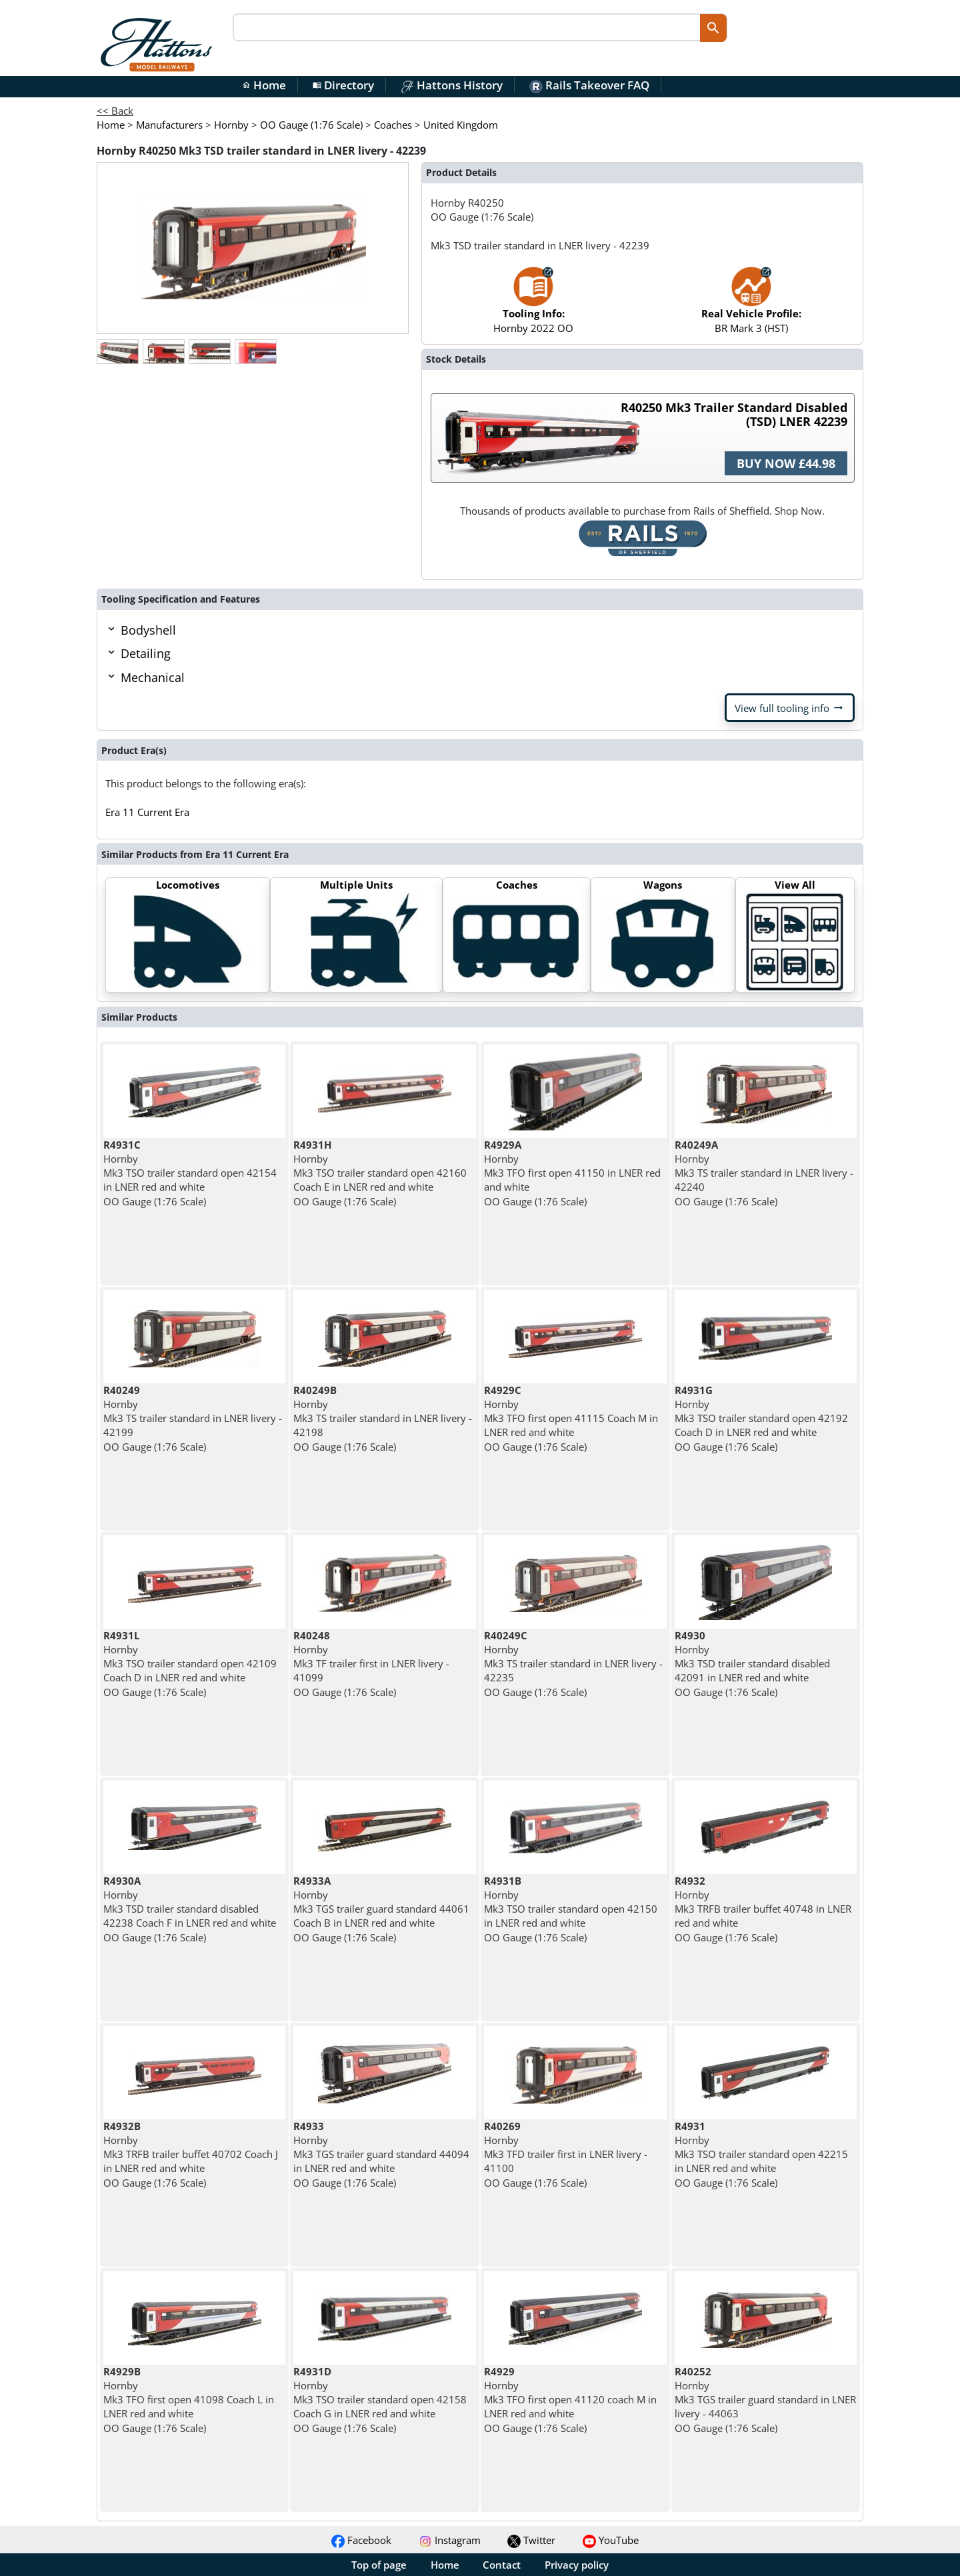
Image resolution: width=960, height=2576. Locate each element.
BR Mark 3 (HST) (751, 306)
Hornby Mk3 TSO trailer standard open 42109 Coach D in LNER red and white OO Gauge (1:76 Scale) (190, 1664)
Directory (343, 85)
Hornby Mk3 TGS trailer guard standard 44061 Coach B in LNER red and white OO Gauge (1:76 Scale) (381, 1909)
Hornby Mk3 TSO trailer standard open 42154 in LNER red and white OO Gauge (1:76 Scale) (190, 1173)
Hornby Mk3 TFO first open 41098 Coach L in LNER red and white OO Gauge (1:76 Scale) (188, 2400)
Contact (502, 2564)
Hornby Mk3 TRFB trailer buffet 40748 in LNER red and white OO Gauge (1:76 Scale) (763, 1909)
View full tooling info (790, 708)
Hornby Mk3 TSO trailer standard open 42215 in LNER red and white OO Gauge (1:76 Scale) (761, 2154)
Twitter (531, 2540)
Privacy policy (577, 2564)
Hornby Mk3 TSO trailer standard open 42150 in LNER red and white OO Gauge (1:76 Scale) (570, 1909)
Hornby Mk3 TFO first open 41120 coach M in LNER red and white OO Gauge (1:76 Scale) (570, 2400)
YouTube (611, 2540)
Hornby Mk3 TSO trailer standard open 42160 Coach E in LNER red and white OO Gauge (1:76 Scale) (380, 1173)
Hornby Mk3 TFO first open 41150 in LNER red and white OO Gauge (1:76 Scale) (572, 1173)
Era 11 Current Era (147, 812)
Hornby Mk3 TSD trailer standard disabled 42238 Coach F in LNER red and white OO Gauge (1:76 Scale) (189, 1909)
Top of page (379, 2564)
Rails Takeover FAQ (589, 85)
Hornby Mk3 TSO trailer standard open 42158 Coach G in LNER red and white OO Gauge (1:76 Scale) (380, 2400)
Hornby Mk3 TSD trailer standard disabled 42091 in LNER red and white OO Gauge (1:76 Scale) (752, 1664)
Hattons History (452, 85)
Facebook (361, 2540)
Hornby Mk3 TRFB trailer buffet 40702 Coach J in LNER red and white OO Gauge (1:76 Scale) (190, 2154)
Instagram (450, 2540)
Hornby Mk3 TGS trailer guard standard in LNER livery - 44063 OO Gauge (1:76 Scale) (765, 2400)
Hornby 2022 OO (533, 306)
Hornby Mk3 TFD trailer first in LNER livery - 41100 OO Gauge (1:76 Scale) (565, 2154)
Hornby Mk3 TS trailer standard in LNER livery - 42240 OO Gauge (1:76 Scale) (764, 1173)
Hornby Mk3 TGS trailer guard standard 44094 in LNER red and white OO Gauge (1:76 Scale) (381, 2154)
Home (264, 85)
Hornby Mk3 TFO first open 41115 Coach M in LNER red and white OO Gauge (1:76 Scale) (571, 1418)
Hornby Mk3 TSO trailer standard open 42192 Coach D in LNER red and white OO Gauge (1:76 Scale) (761, 1418)
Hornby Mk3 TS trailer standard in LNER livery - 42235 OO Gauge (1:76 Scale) (573, 1664)
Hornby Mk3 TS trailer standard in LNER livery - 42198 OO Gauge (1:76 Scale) (382, 1418)
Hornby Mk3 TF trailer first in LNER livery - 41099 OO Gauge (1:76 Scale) (371, 1664)
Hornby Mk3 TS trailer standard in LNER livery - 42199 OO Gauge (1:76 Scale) (192, 1418)
